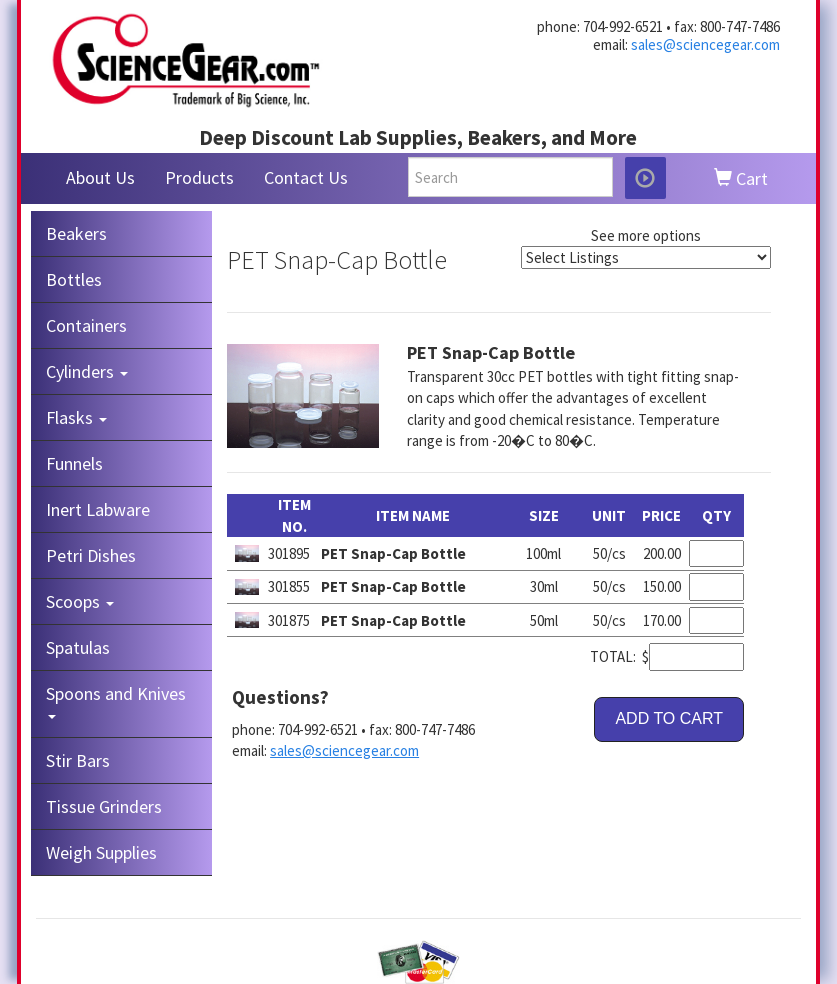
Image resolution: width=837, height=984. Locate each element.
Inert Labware (98, 509)
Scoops (80, 601)
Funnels (74, 463)
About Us (100, 177)
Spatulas (78, 647)
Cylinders (87, 371)
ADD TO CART (669, 718)
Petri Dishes (91, 555)
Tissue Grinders (104, 806)
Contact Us (306, 177)
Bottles (74, 279)
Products (199, 177)
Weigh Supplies (101, 852)
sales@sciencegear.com (705, 44)
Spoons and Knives (116, 700)
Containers (86, 325)
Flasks (76, 417)
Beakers (76, 233)
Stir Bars (78, 760)
